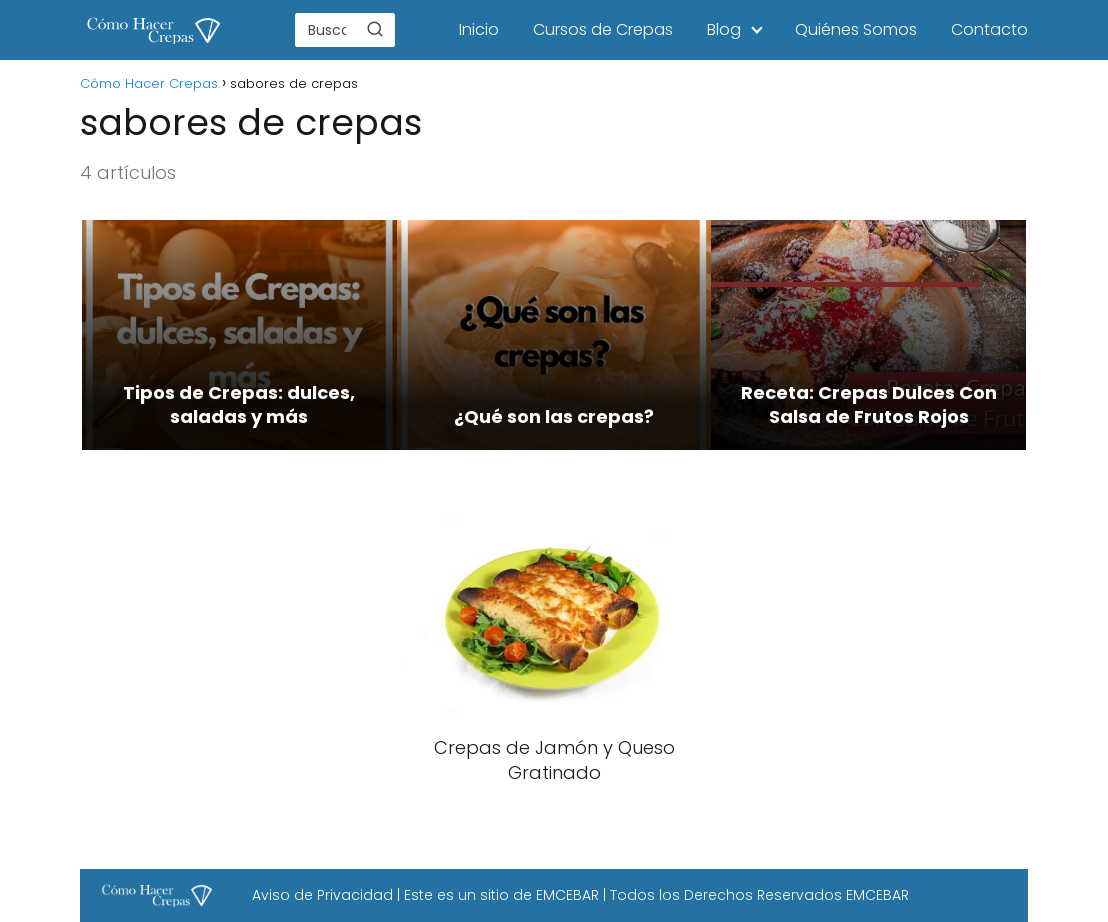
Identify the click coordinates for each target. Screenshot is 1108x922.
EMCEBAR (567, 895)
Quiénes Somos (856, 29)
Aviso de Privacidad (322, 895)
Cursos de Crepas (603, 29)
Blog (724, 29)
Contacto (989, 29)
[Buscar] (375, 29)
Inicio (479, 29)
